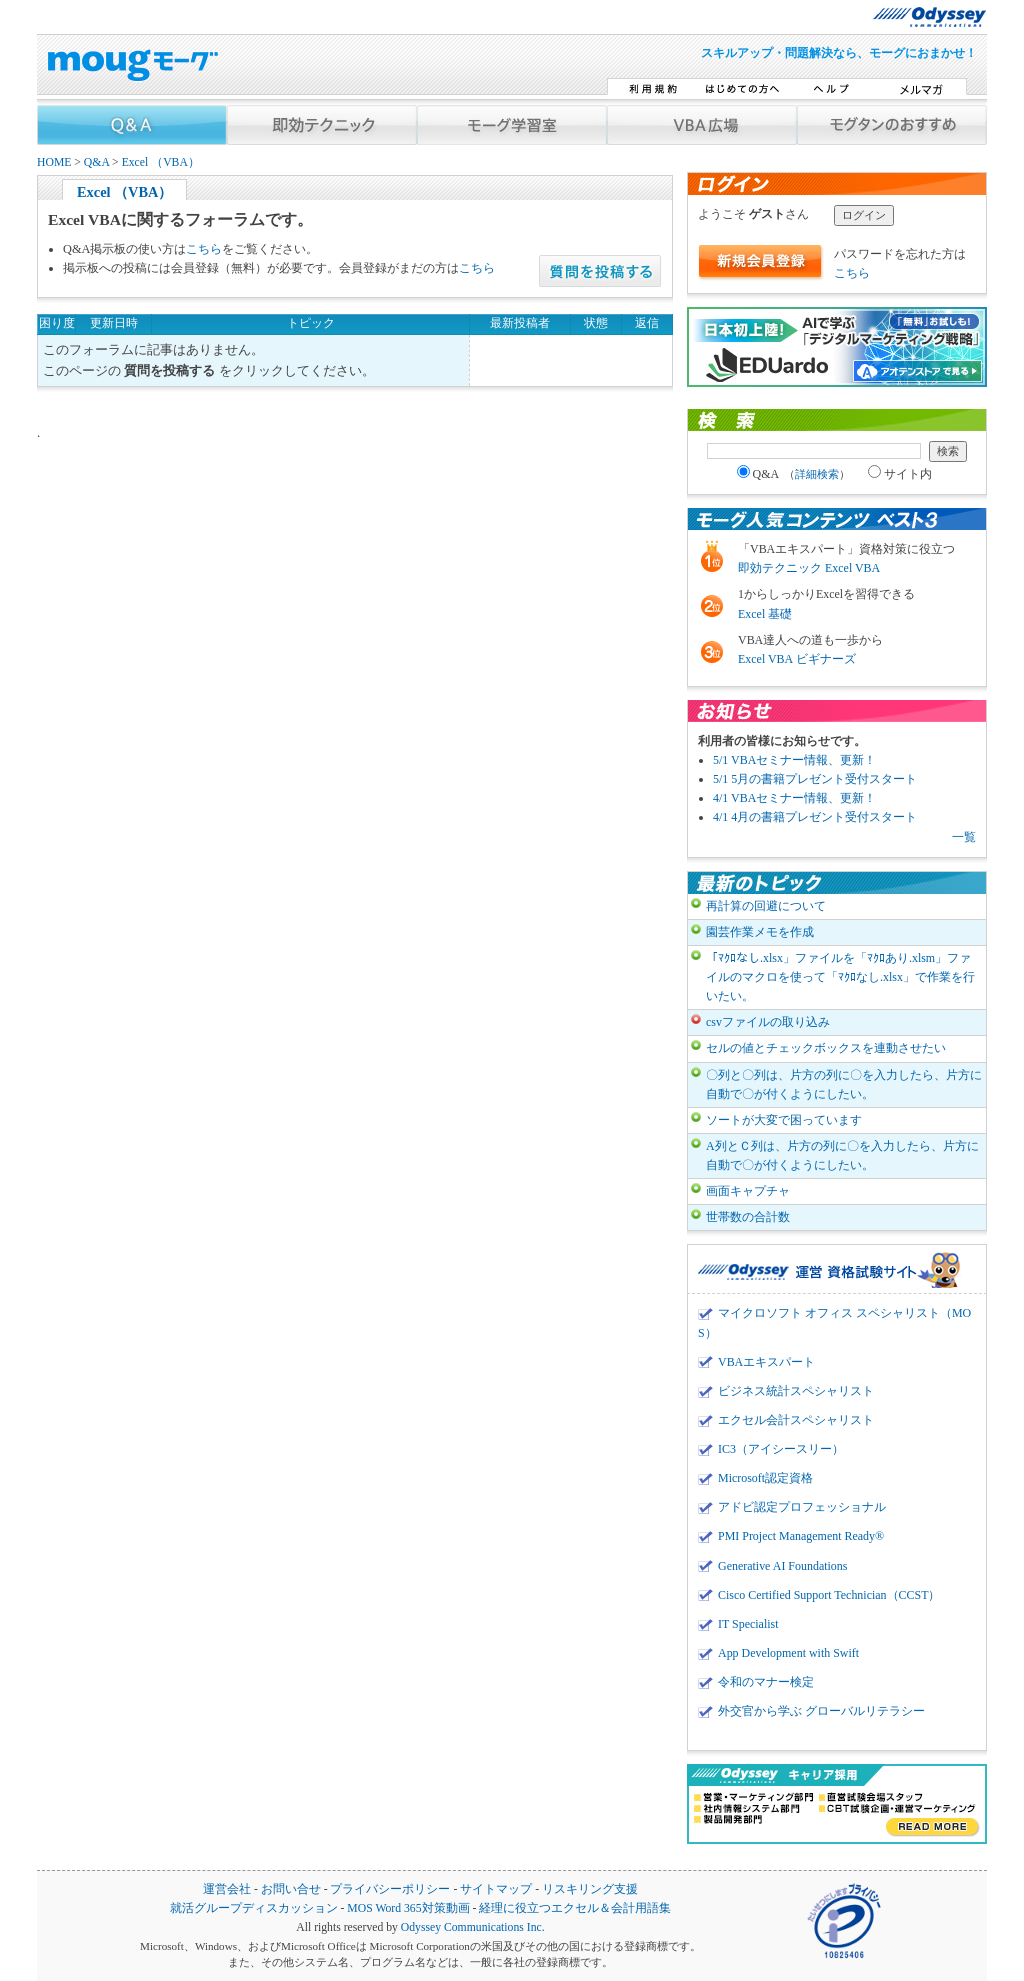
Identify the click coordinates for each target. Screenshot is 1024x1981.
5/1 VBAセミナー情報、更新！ (794, 760)
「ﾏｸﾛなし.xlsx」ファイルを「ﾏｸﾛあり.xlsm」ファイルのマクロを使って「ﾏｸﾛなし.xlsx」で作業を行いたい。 (840, 977)
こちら (204, 249)
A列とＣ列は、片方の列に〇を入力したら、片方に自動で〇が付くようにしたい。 (842, 1155)
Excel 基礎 (765, 614)
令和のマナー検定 (766, 1682)
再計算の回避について (766, 906)
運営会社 (227, 1889)
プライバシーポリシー (390, 1889)
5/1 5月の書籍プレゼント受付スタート (815, 779)
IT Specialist (748, 1624)
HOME (54, 162)
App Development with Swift (788, 1653)
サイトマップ (496, 1889)
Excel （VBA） (161, 162)
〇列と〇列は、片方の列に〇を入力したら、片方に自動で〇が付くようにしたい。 (844, 1084)
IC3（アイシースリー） (781, 1449)
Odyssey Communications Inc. (473, 1927)
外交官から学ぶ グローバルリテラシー (821, 1711)
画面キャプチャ (748, 1191)
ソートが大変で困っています (784, 1120)
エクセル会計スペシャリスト (796, 1420)
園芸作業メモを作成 (760, 932)
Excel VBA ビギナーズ (797, 659)
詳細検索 (817, 474)
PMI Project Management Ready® (801, 1536)
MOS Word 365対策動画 (408, 1908)
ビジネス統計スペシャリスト (796, 1391)
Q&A (96, 162)
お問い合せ (291, 1889)
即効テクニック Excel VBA (809, 568)
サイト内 (900, 474)
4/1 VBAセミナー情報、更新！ (794, 798)
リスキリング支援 (590, 1889)
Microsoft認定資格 (765, 1478)
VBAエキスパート (766, 1362)
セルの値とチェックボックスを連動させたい (826, 1048)
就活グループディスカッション (254, 1908)
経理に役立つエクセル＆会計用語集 (575, 1908)
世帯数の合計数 (748, 1217)
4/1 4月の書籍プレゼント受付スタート (815, 817)
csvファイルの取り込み (768, 1022)
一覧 (964, 837)
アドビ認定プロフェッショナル (802, 1507)
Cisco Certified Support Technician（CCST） (829, 1595)
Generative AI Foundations (782, 1566)
